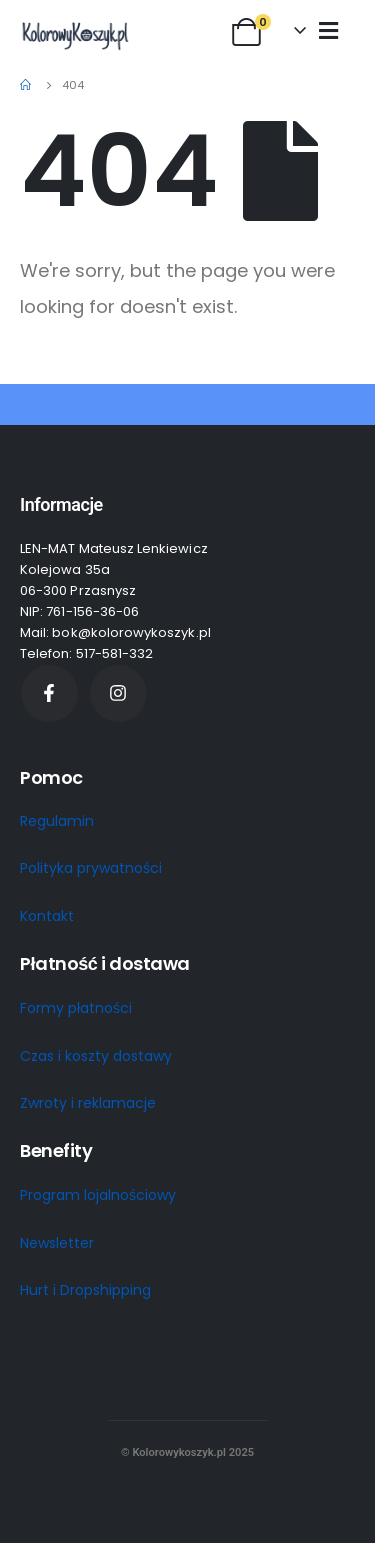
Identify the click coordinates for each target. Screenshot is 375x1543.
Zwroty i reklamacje (88, 1103)
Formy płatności (76, 1008)
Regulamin (57, 821)
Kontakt (47, 916)
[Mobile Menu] (328, 30)
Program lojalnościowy (98, 1195)
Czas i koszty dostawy (96, 1056)
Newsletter (57, 1243)
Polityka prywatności (91, 868)
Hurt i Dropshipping (85, 1290)
